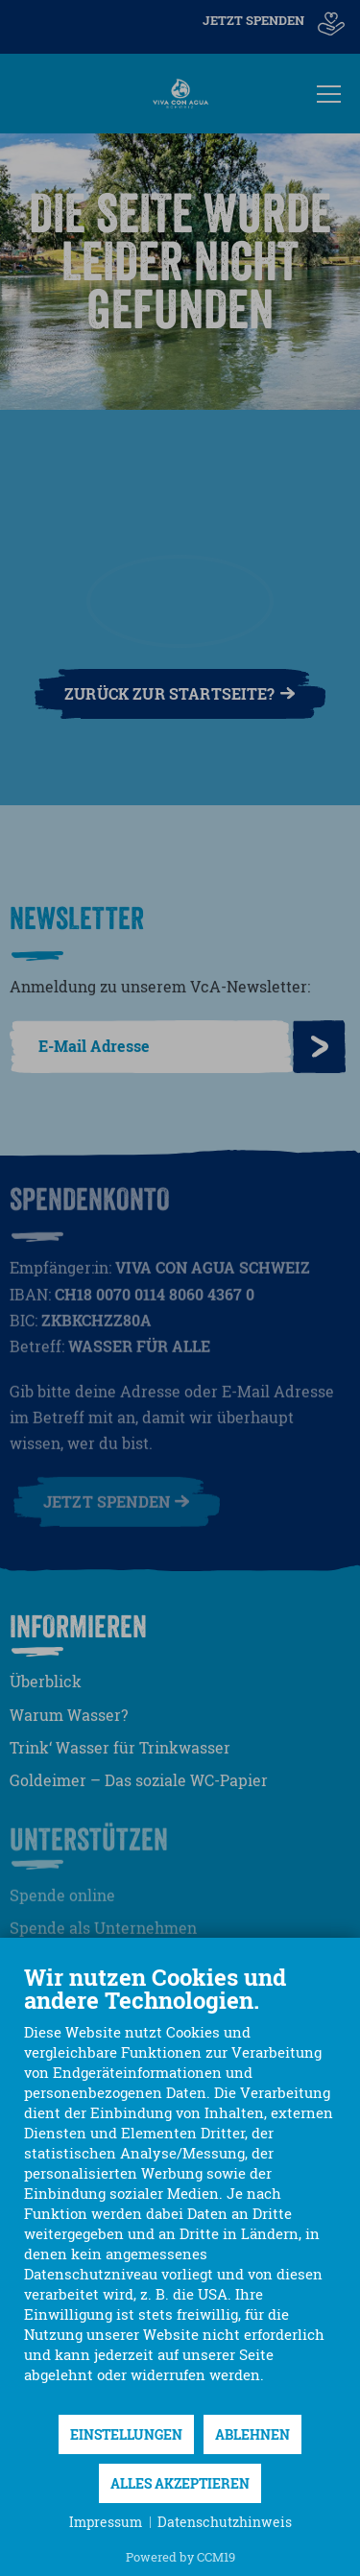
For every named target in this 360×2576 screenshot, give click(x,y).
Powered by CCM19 (180, 2556)
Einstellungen (126, 2434)
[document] (180, 2188)
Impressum (105, 2522)
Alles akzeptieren (180, 2483)
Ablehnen (252, 2434)
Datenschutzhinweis (224, 2522)
